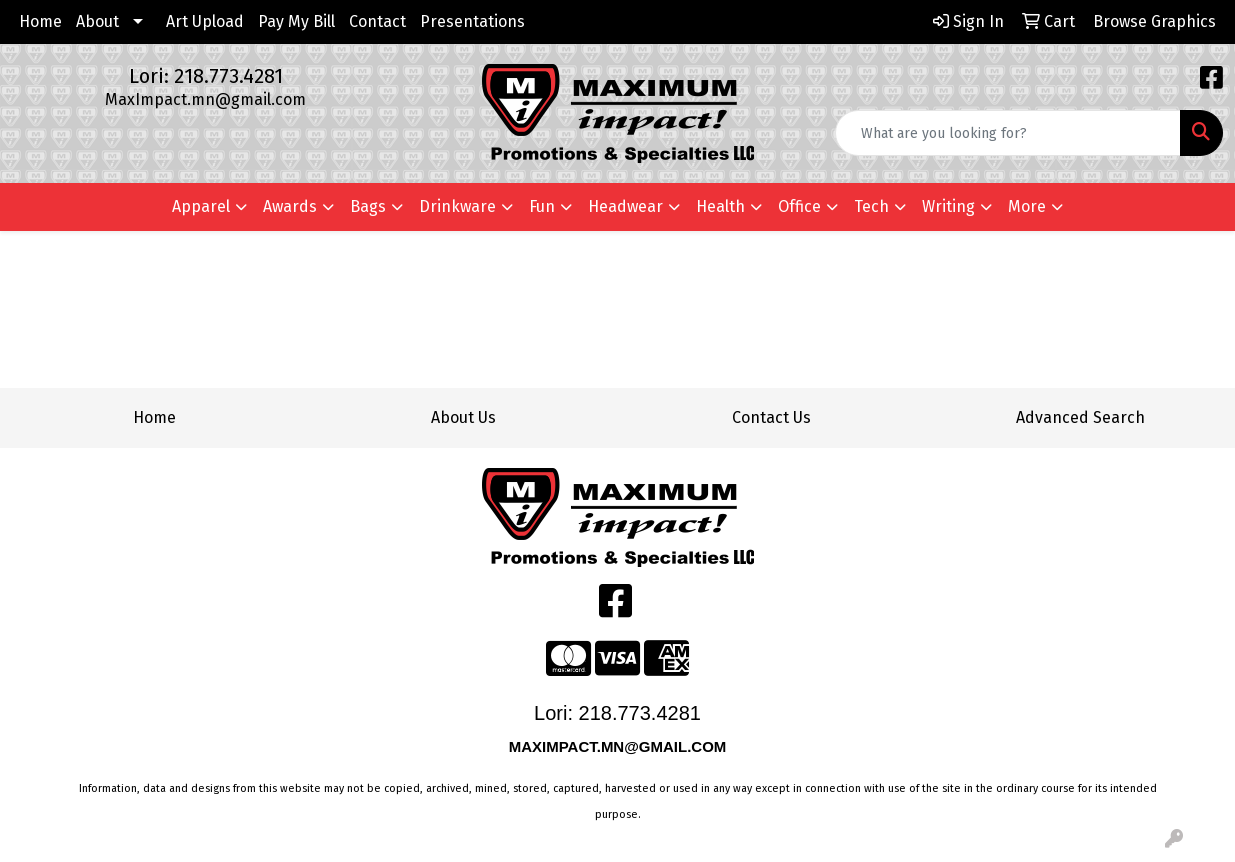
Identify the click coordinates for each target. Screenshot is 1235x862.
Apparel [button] (201, 206)
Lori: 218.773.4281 (206, 76)
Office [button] (799, 206)
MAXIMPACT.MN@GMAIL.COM (620, 746)
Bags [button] (368, 206)
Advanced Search (1080, 417)
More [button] (1027, 206)
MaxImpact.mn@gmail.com (205, 99)
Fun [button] (542, 206)
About (97, 21)
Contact (377, 21)
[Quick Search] (1008, 133)
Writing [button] (948, 206)
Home (40, 21)
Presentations (472, 21)
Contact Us (771, 417)
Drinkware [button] (457, 206)
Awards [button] (290, 206)
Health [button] (720, 206)
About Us (463, 417)
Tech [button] (871, 206)
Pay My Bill (296, 21)
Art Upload (205, 21)
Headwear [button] (625, 206)
